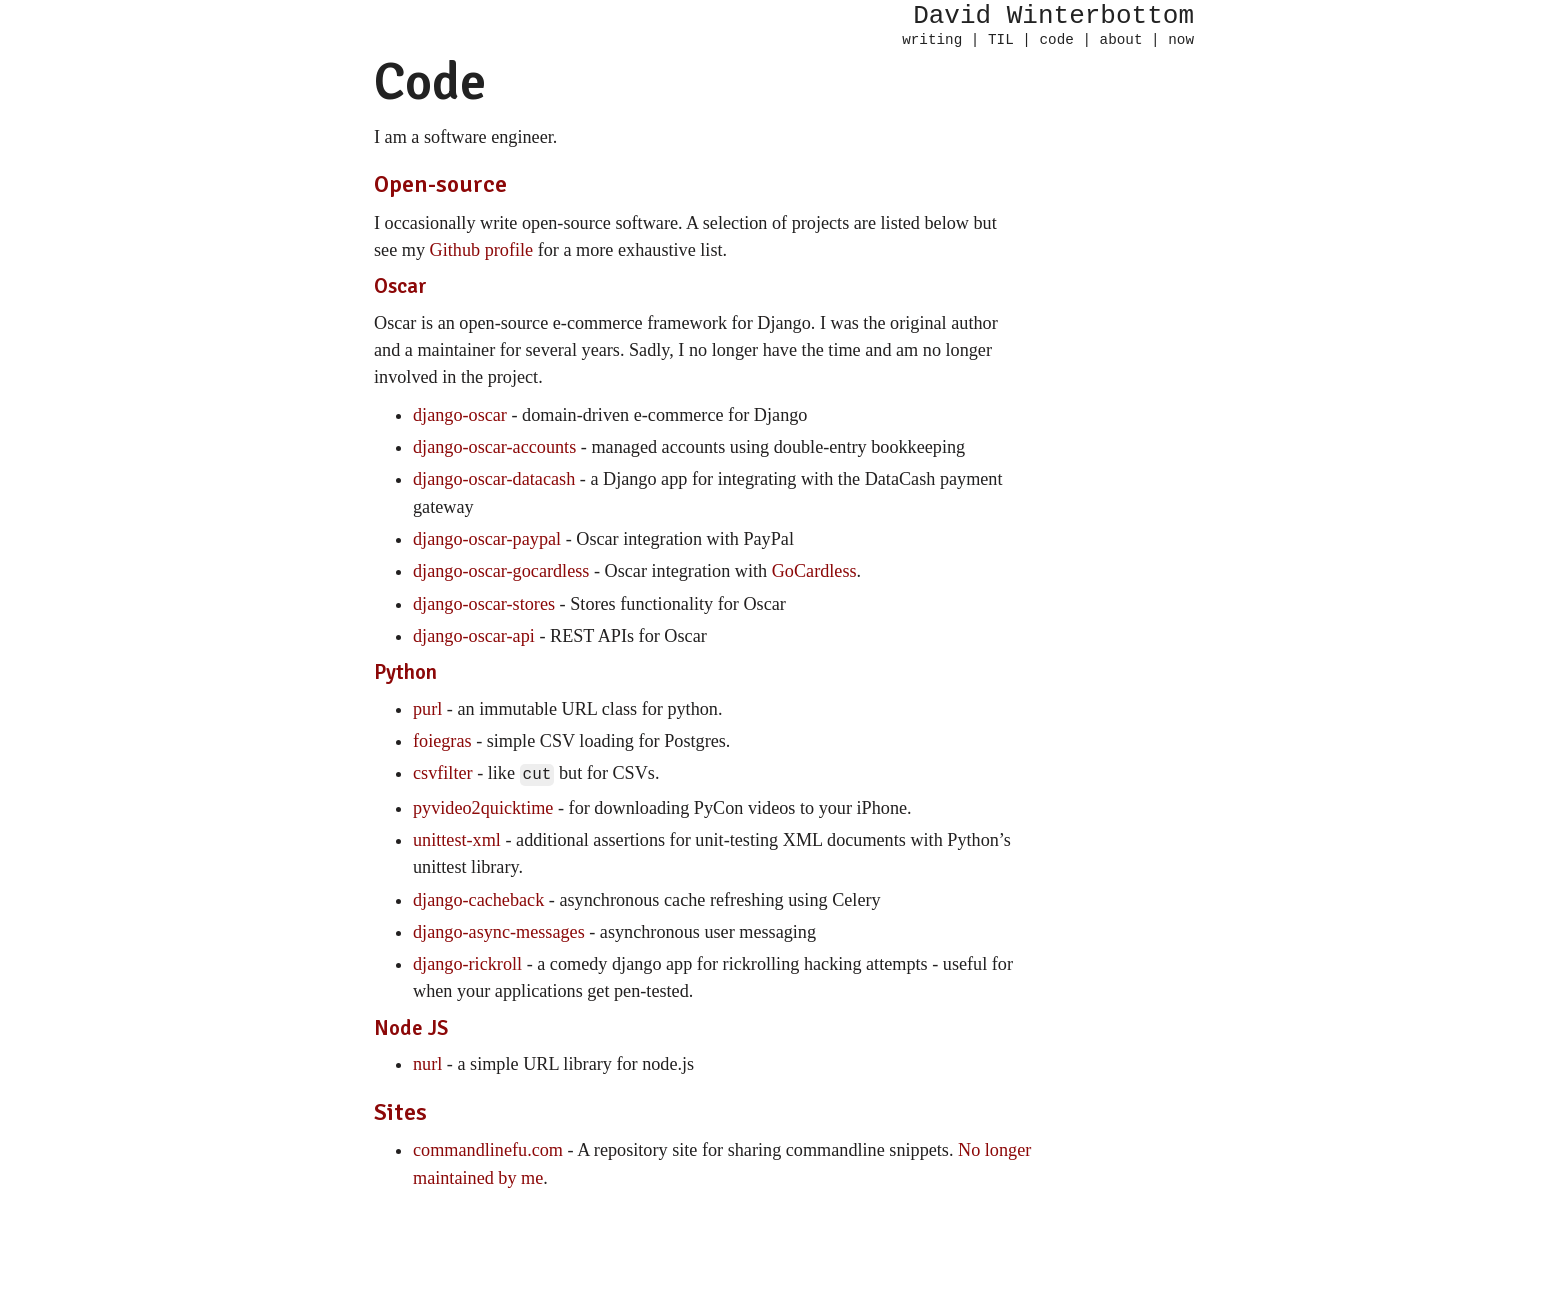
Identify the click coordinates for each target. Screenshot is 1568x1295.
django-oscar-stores (484, 604)
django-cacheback (478, 898)
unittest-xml (457, 838)
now (1181, 40)
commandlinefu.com (488, 1148)
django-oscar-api (474, 636)
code (1057, 40)
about (1121, 40)
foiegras (442, 741)
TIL (1001, 40)
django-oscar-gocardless (501, 571)
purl (427, 709)
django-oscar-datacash (494, 479)
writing (932, 40)
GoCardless (814, 571)
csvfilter (443, 773)
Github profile (482, 250)
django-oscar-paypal (487, 539)
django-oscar (460, 415)
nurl (427, 1062)
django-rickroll (467, 962)
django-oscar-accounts (494, 447)
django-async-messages (499, 930)
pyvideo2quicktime (483, 806)
